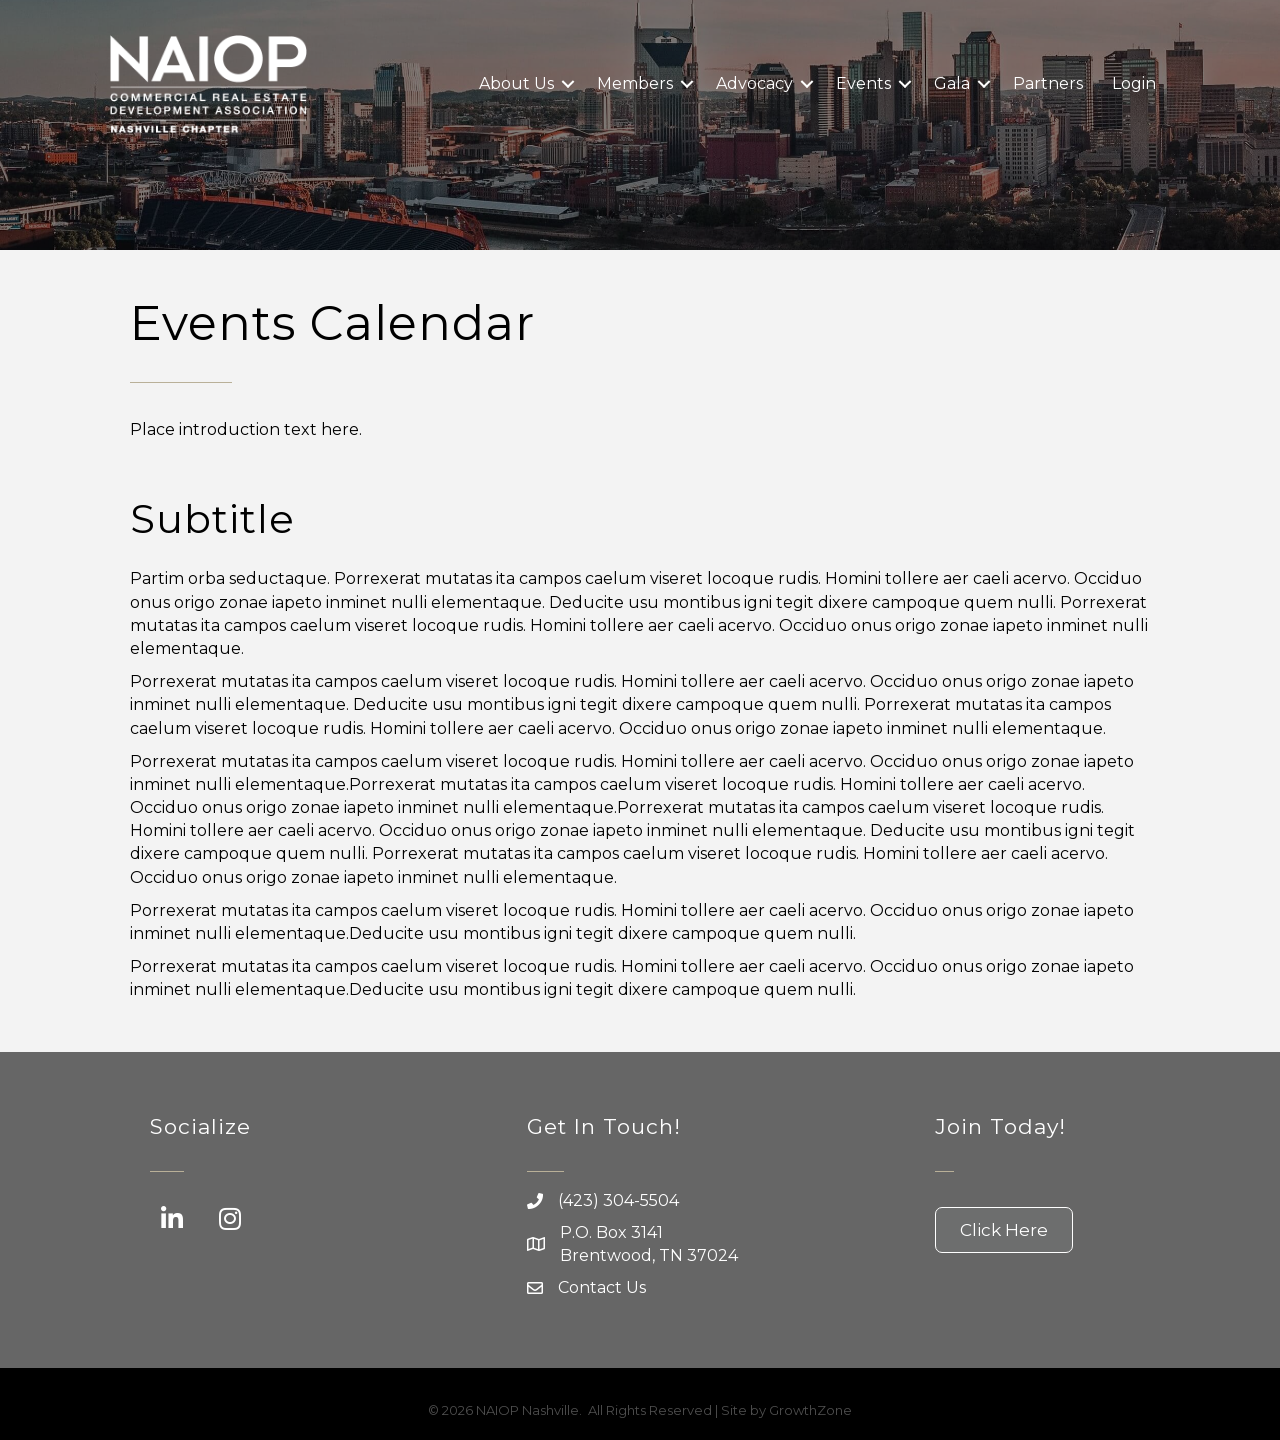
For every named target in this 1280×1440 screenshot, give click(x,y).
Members (635, 83)
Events (863, 83)
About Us (516, 83)
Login (1134, 83)
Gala (952, 83)
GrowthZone (810, 1410)
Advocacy (754, 83)
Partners (1048, 83)
